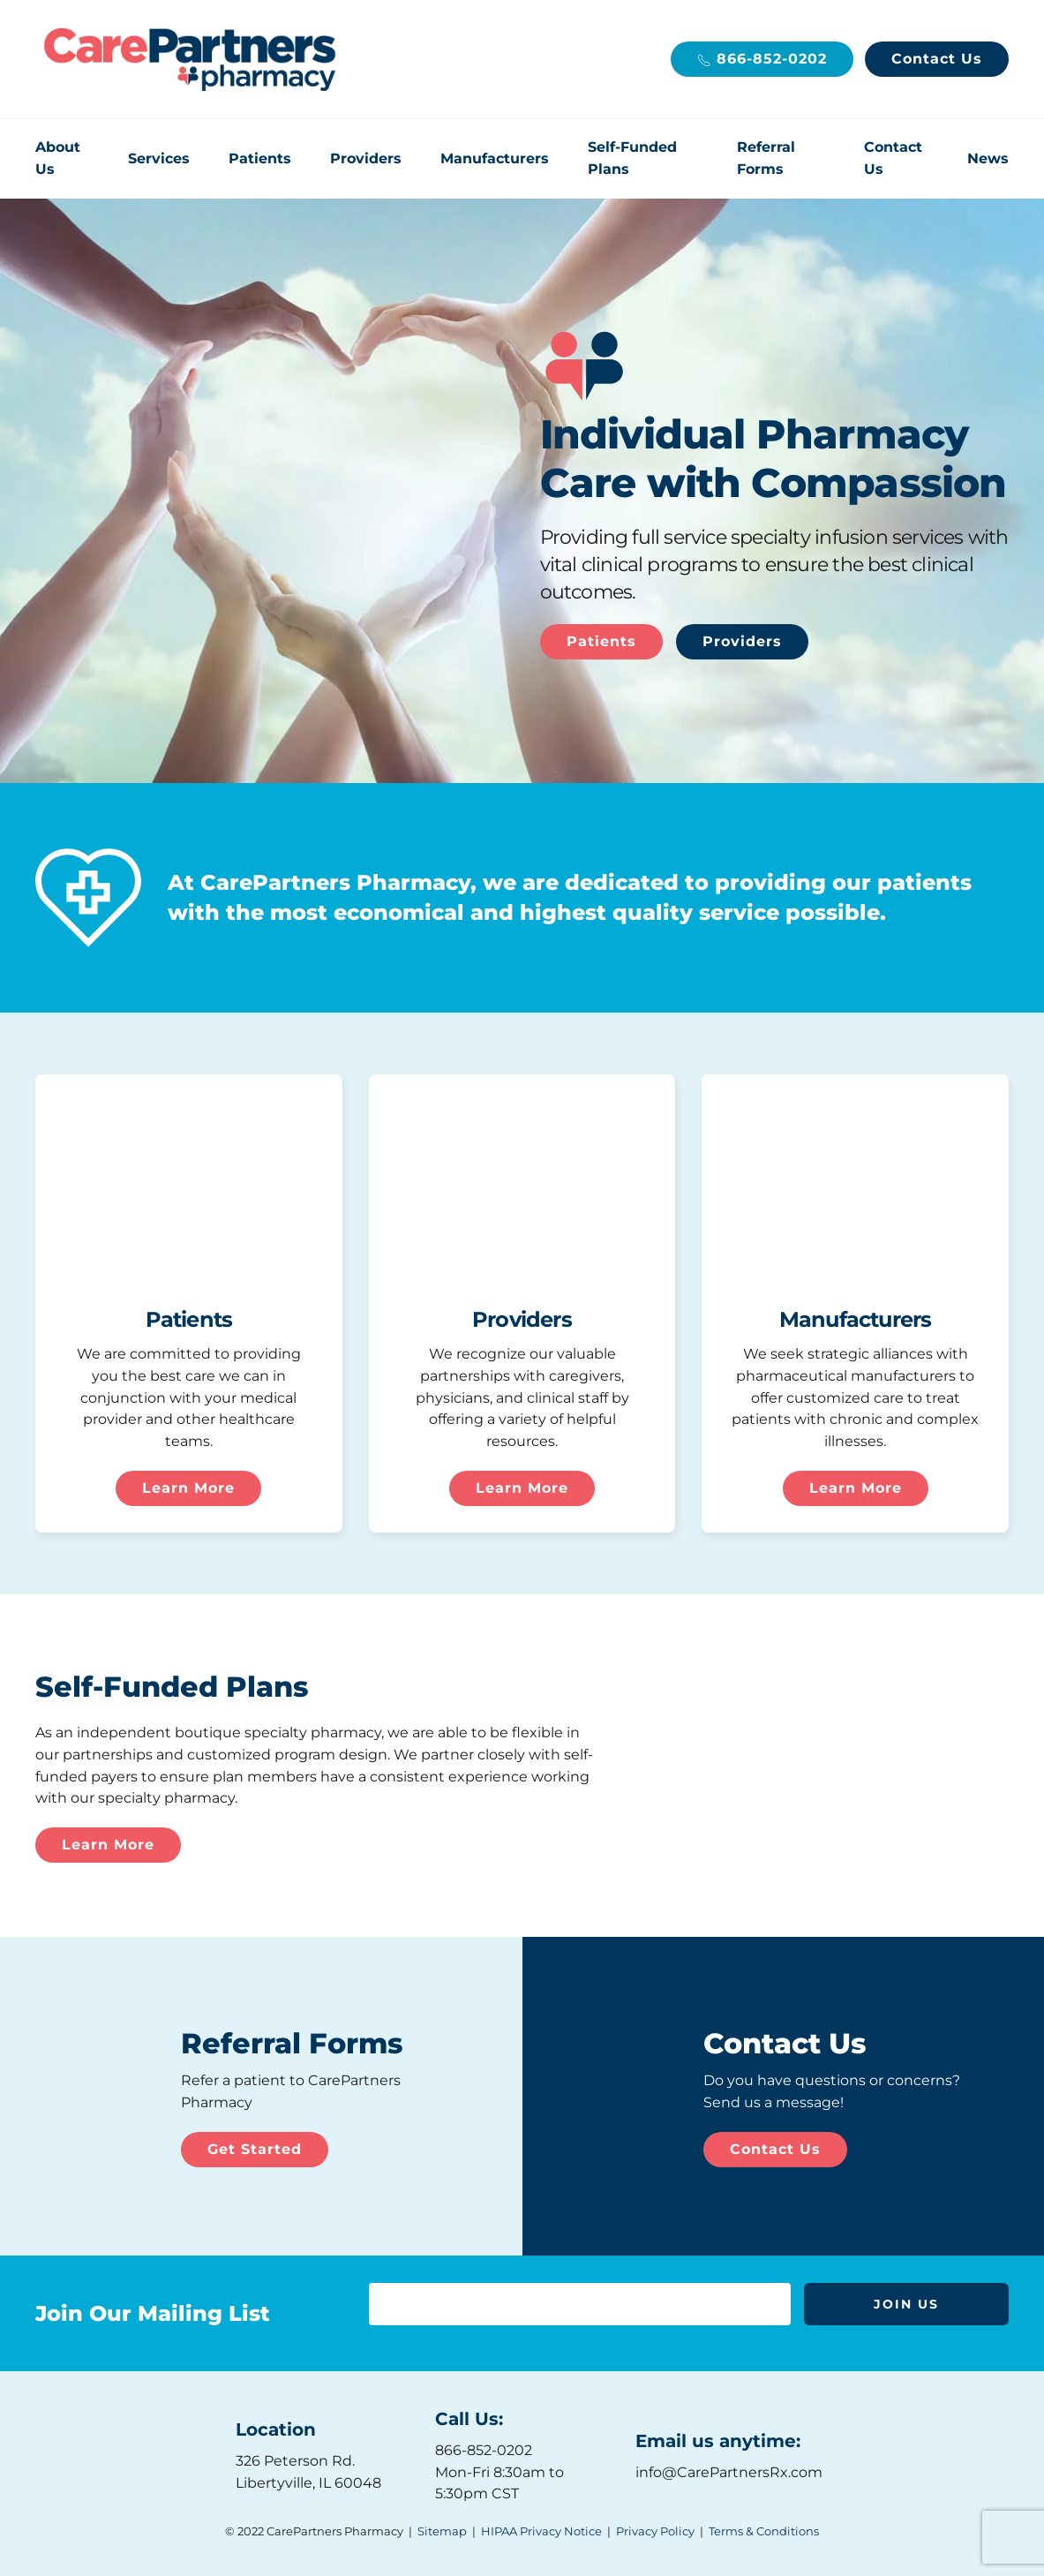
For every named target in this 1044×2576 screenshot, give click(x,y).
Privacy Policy (655, 2531)
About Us (57, 158)
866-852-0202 (762, 58)
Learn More (188, 1488)
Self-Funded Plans (632, 158)
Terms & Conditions (764, 2531)
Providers (366, 158)
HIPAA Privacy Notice (541, 2531)
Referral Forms (766, 158)
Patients (260, 158)
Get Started (254, 2149)
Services (159, 158)
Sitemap (442, 2531)
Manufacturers (494, 158)
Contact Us (936, 58)
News (988, 158)
